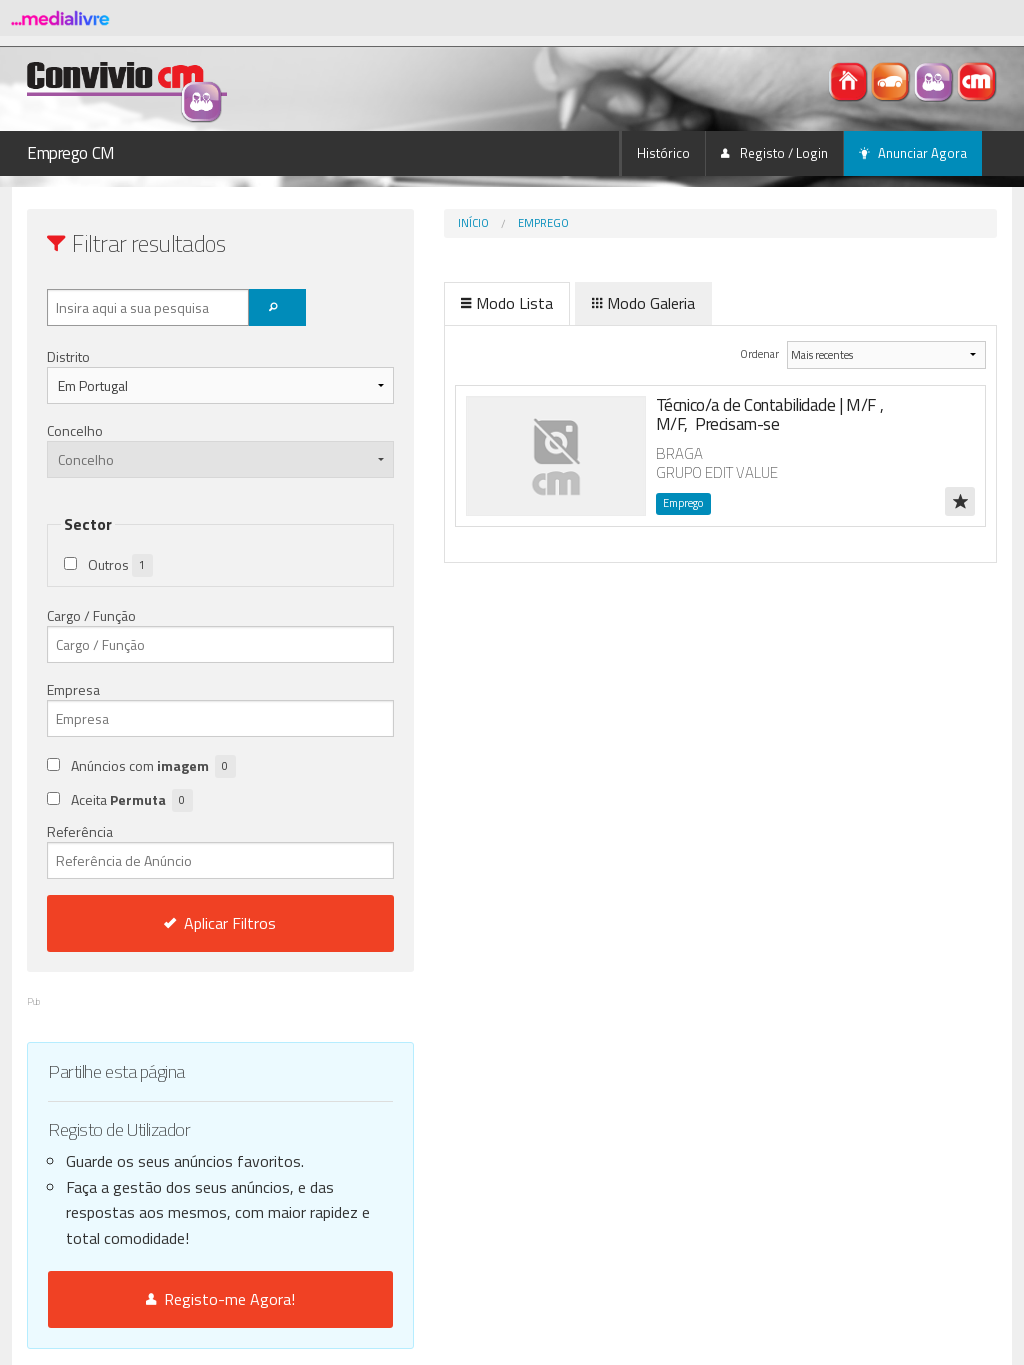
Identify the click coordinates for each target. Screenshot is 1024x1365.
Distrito (68, 356)
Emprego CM (71, 153)
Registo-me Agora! (178, 1299)
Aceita (132, 800)
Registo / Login (774, 153)
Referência (178, 850)
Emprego (459, 223)
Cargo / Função (91, 615)
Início (389, 223)
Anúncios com (153, 766)
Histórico (663, 153)
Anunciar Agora (913, 153)
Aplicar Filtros (179, 923)
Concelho (75, 430)
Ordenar (729, 353)
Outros (120, 565)
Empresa (73, 689)
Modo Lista (423, 303)
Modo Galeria (559, 303)
